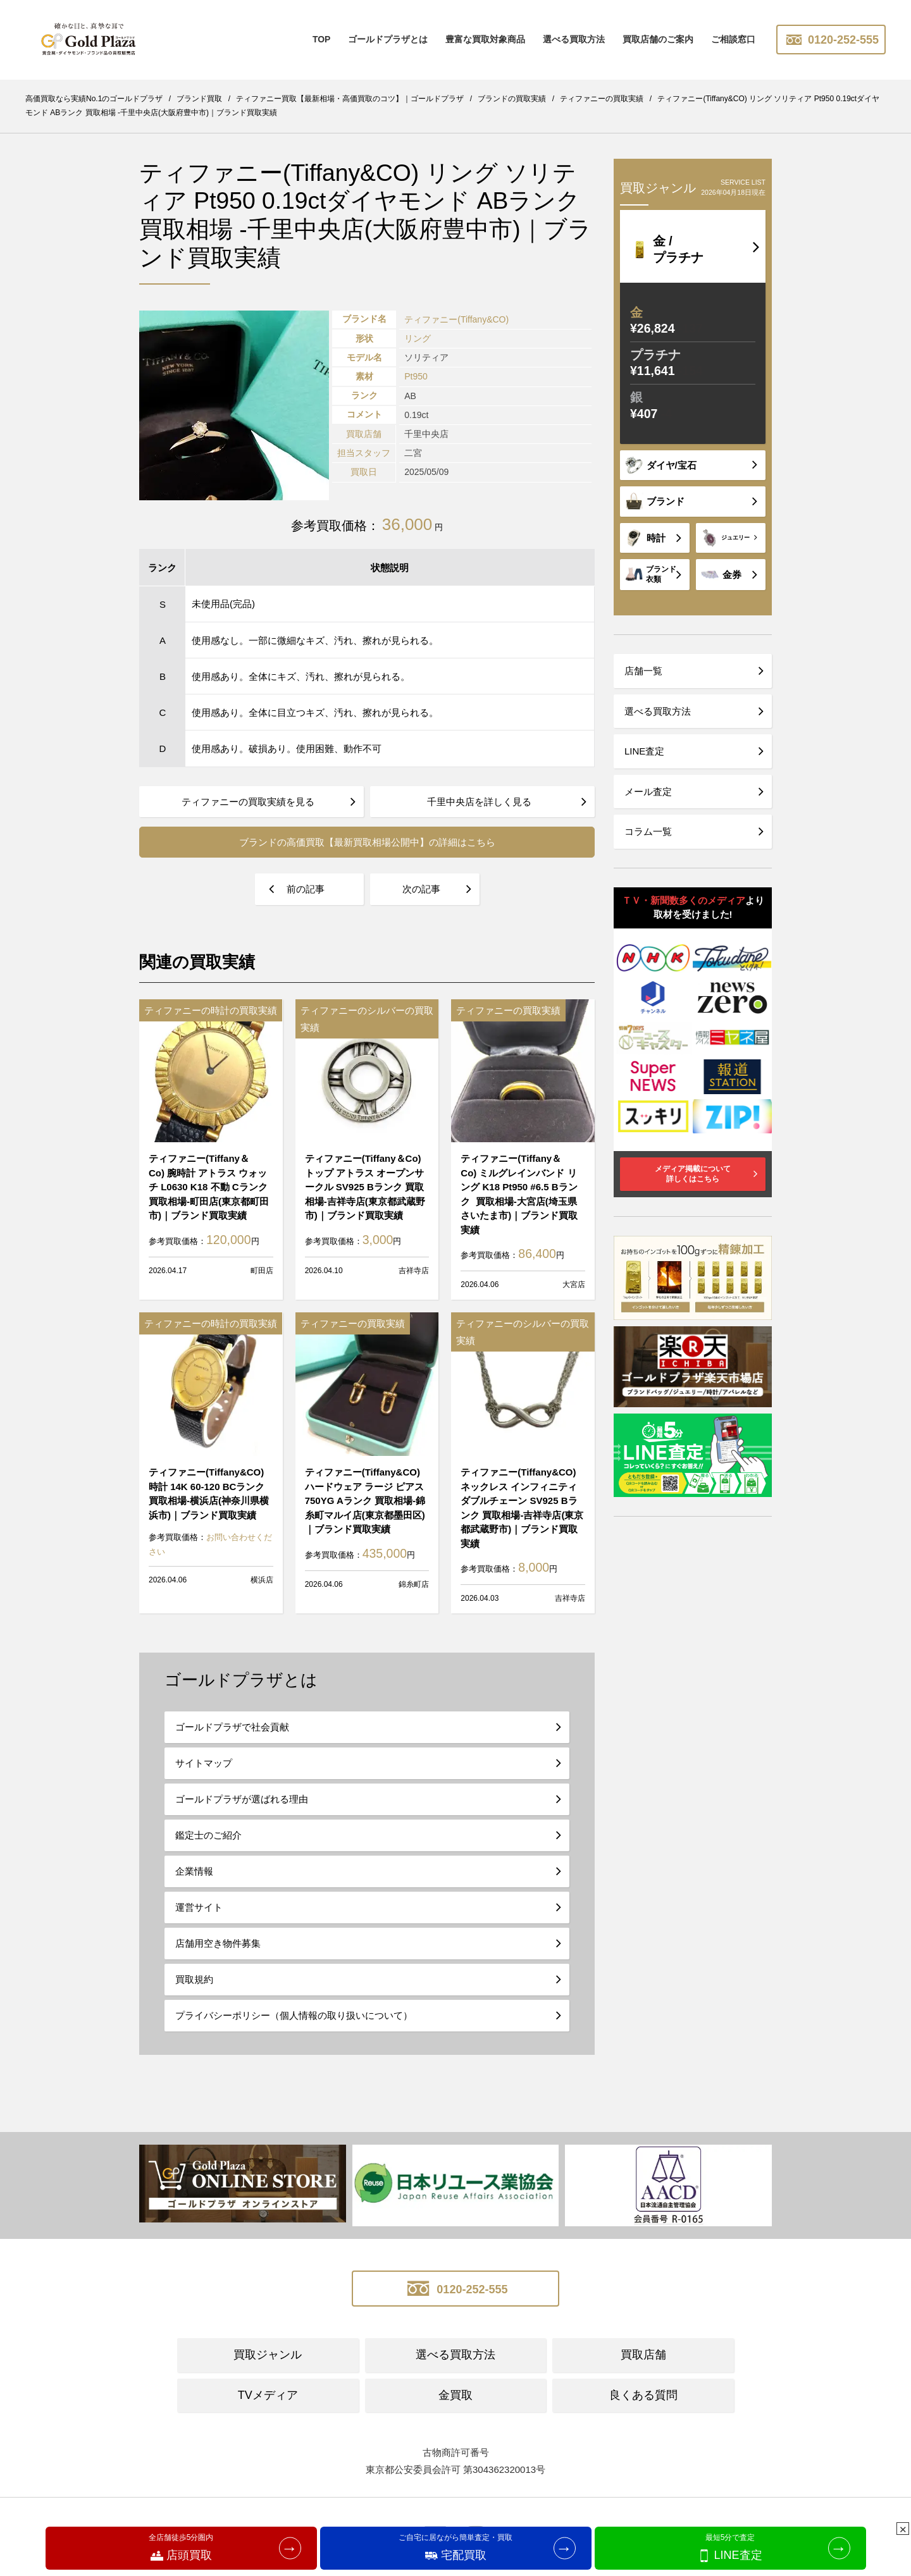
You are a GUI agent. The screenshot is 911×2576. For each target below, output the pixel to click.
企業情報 (194, 1871)
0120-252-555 (831, 39)
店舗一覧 (643, 670)
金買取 (455, 2395)
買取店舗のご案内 (658, 39)
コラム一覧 (648, 831)
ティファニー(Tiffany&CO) (456, 319)
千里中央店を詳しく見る (479, 801)
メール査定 (648, 791)
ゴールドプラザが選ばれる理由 (241, 1799)
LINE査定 (644, 751)
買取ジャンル (267, 2354)
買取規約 (194, 1979)
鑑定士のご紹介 (208, 1835)
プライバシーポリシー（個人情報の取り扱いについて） (293, 2015)
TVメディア (268, 2395)
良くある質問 (643, 2395)
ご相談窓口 (733, 39)
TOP (322, 39)
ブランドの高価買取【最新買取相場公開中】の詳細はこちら (367, 842)
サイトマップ (203, 1763)
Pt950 (416, 376)
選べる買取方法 (574, 39)
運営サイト (199, 1907)
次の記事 (421, 889)
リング (417, 338)
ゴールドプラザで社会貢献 (232, 1727)
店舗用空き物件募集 (218, 1943)
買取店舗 (643, 2354)
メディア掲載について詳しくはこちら (693, 1173)
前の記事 (306, 889)
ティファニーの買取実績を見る (248, 801)
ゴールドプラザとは (388, 39)
